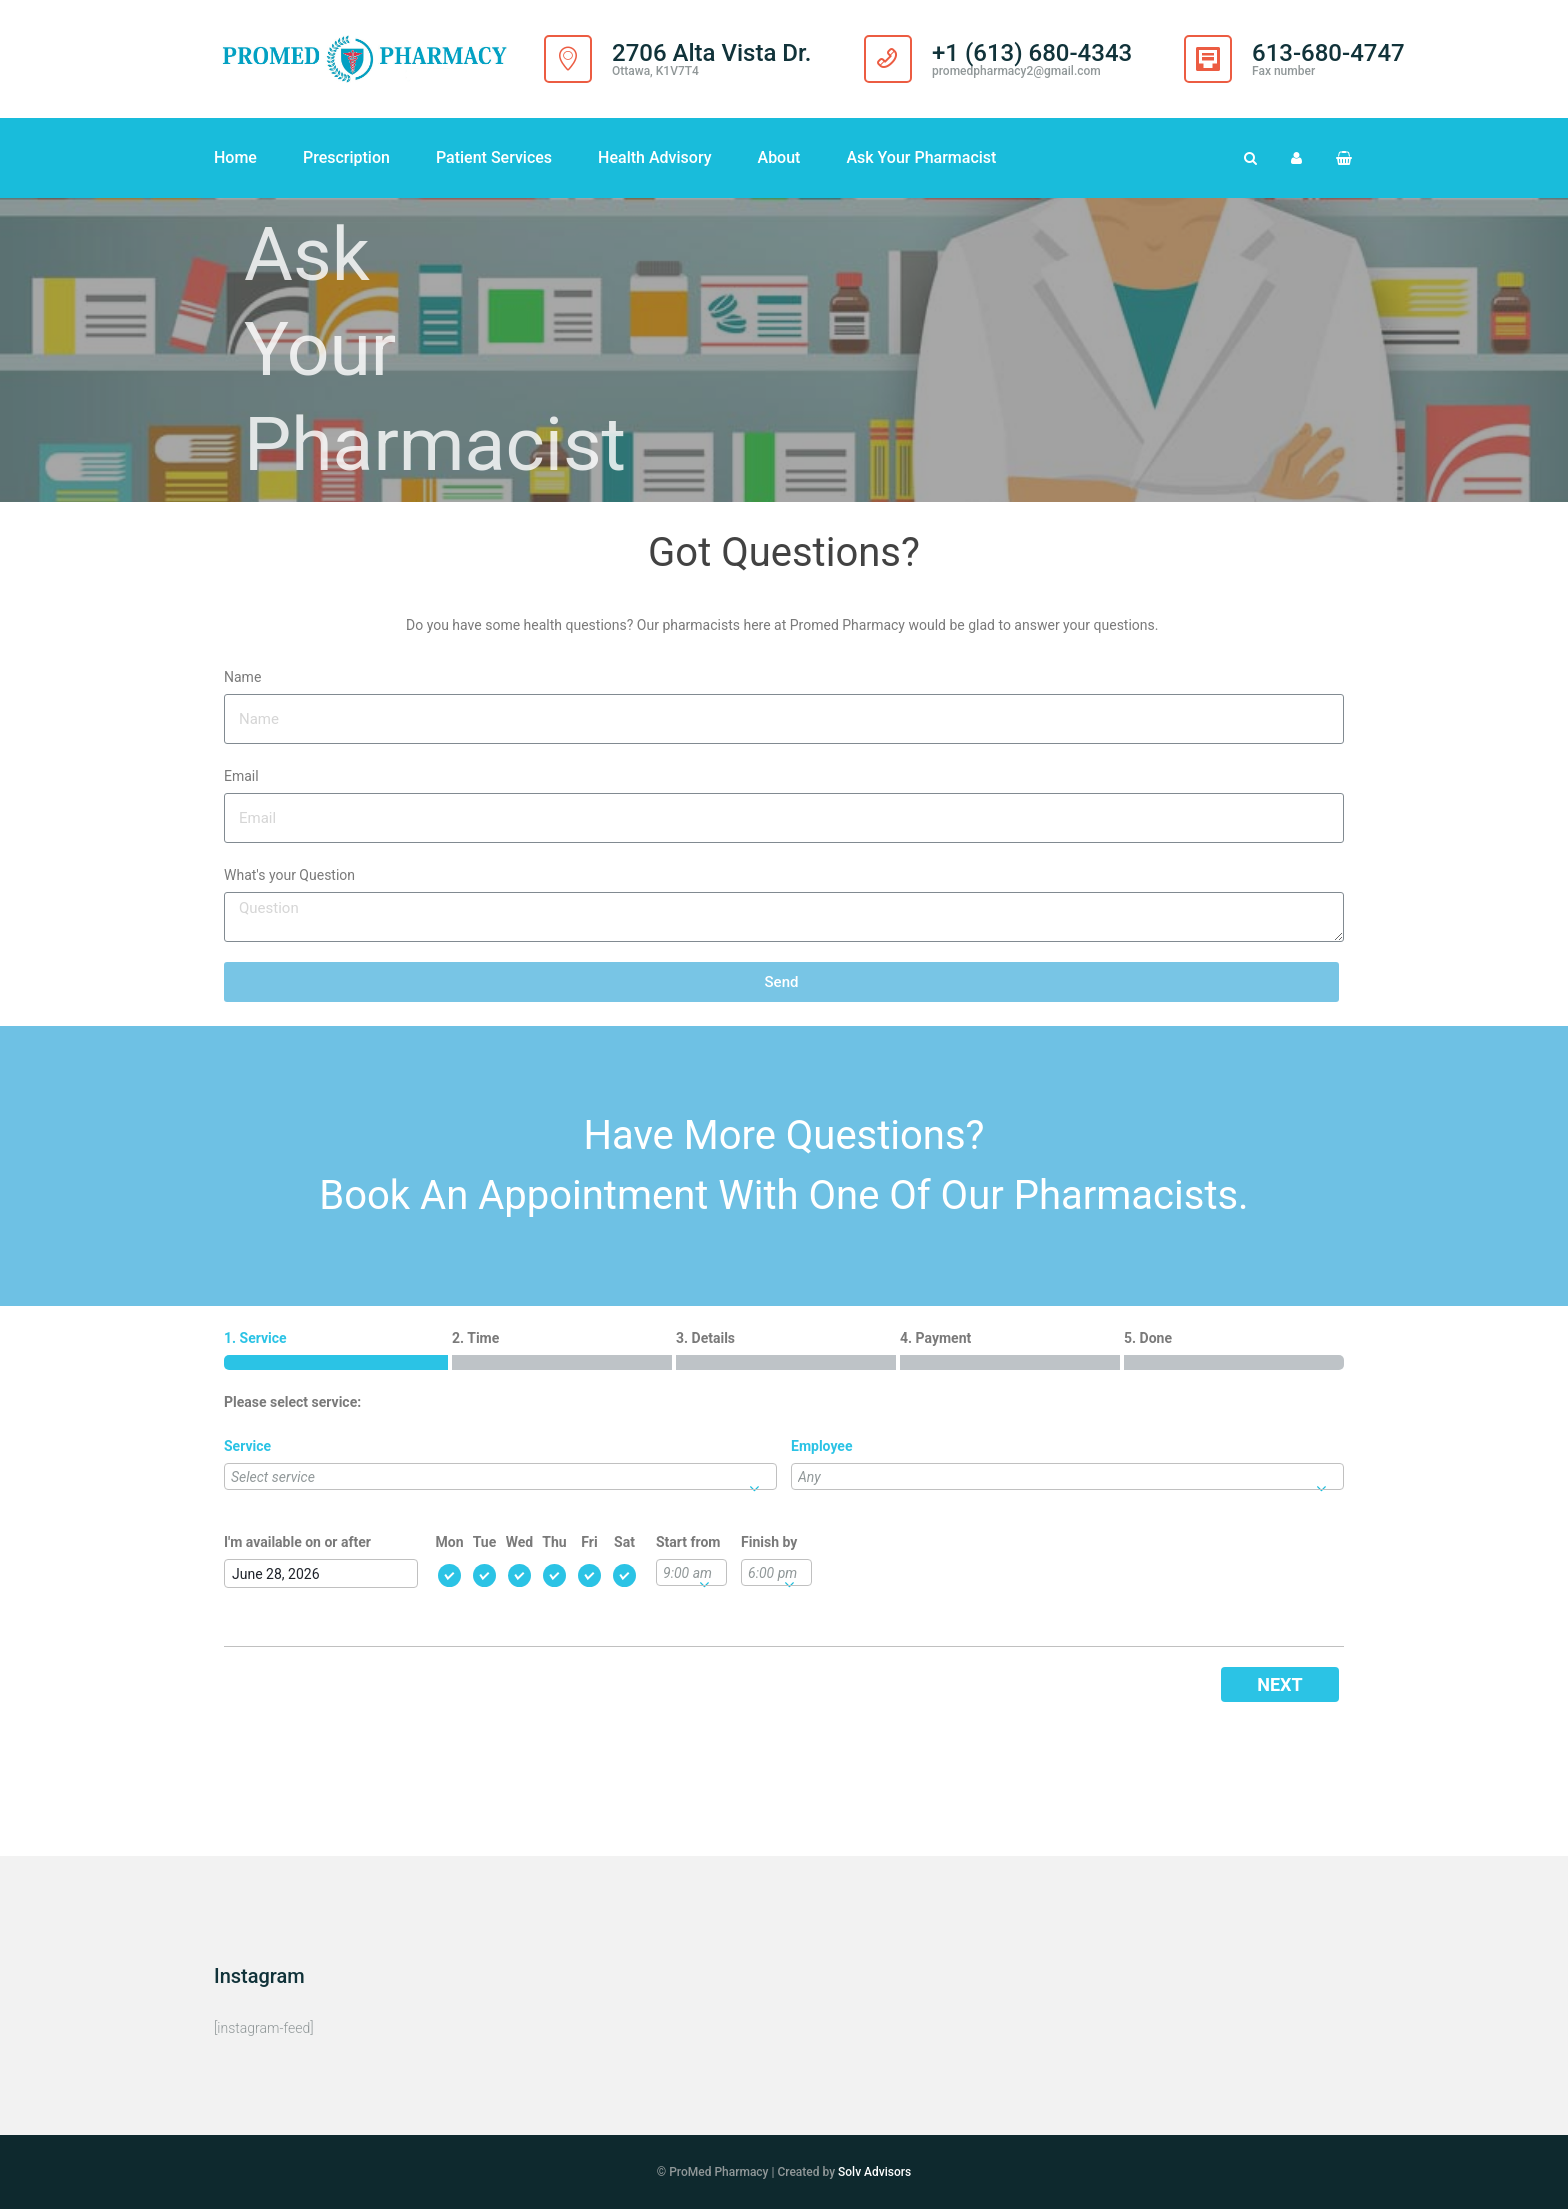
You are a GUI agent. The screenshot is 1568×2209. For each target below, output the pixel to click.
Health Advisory (654, 157)
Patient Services (494, 157)
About (779, 157)
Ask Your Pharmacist (921, 157)
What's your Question (289, 875)
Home (235, 157)
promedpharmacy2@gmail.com (1016, 71)
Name (242, 677)
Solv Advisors (874, 2172)
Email (241, 776)
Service (247, 1446)
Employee (821, 1446)
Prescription (346, 157)
